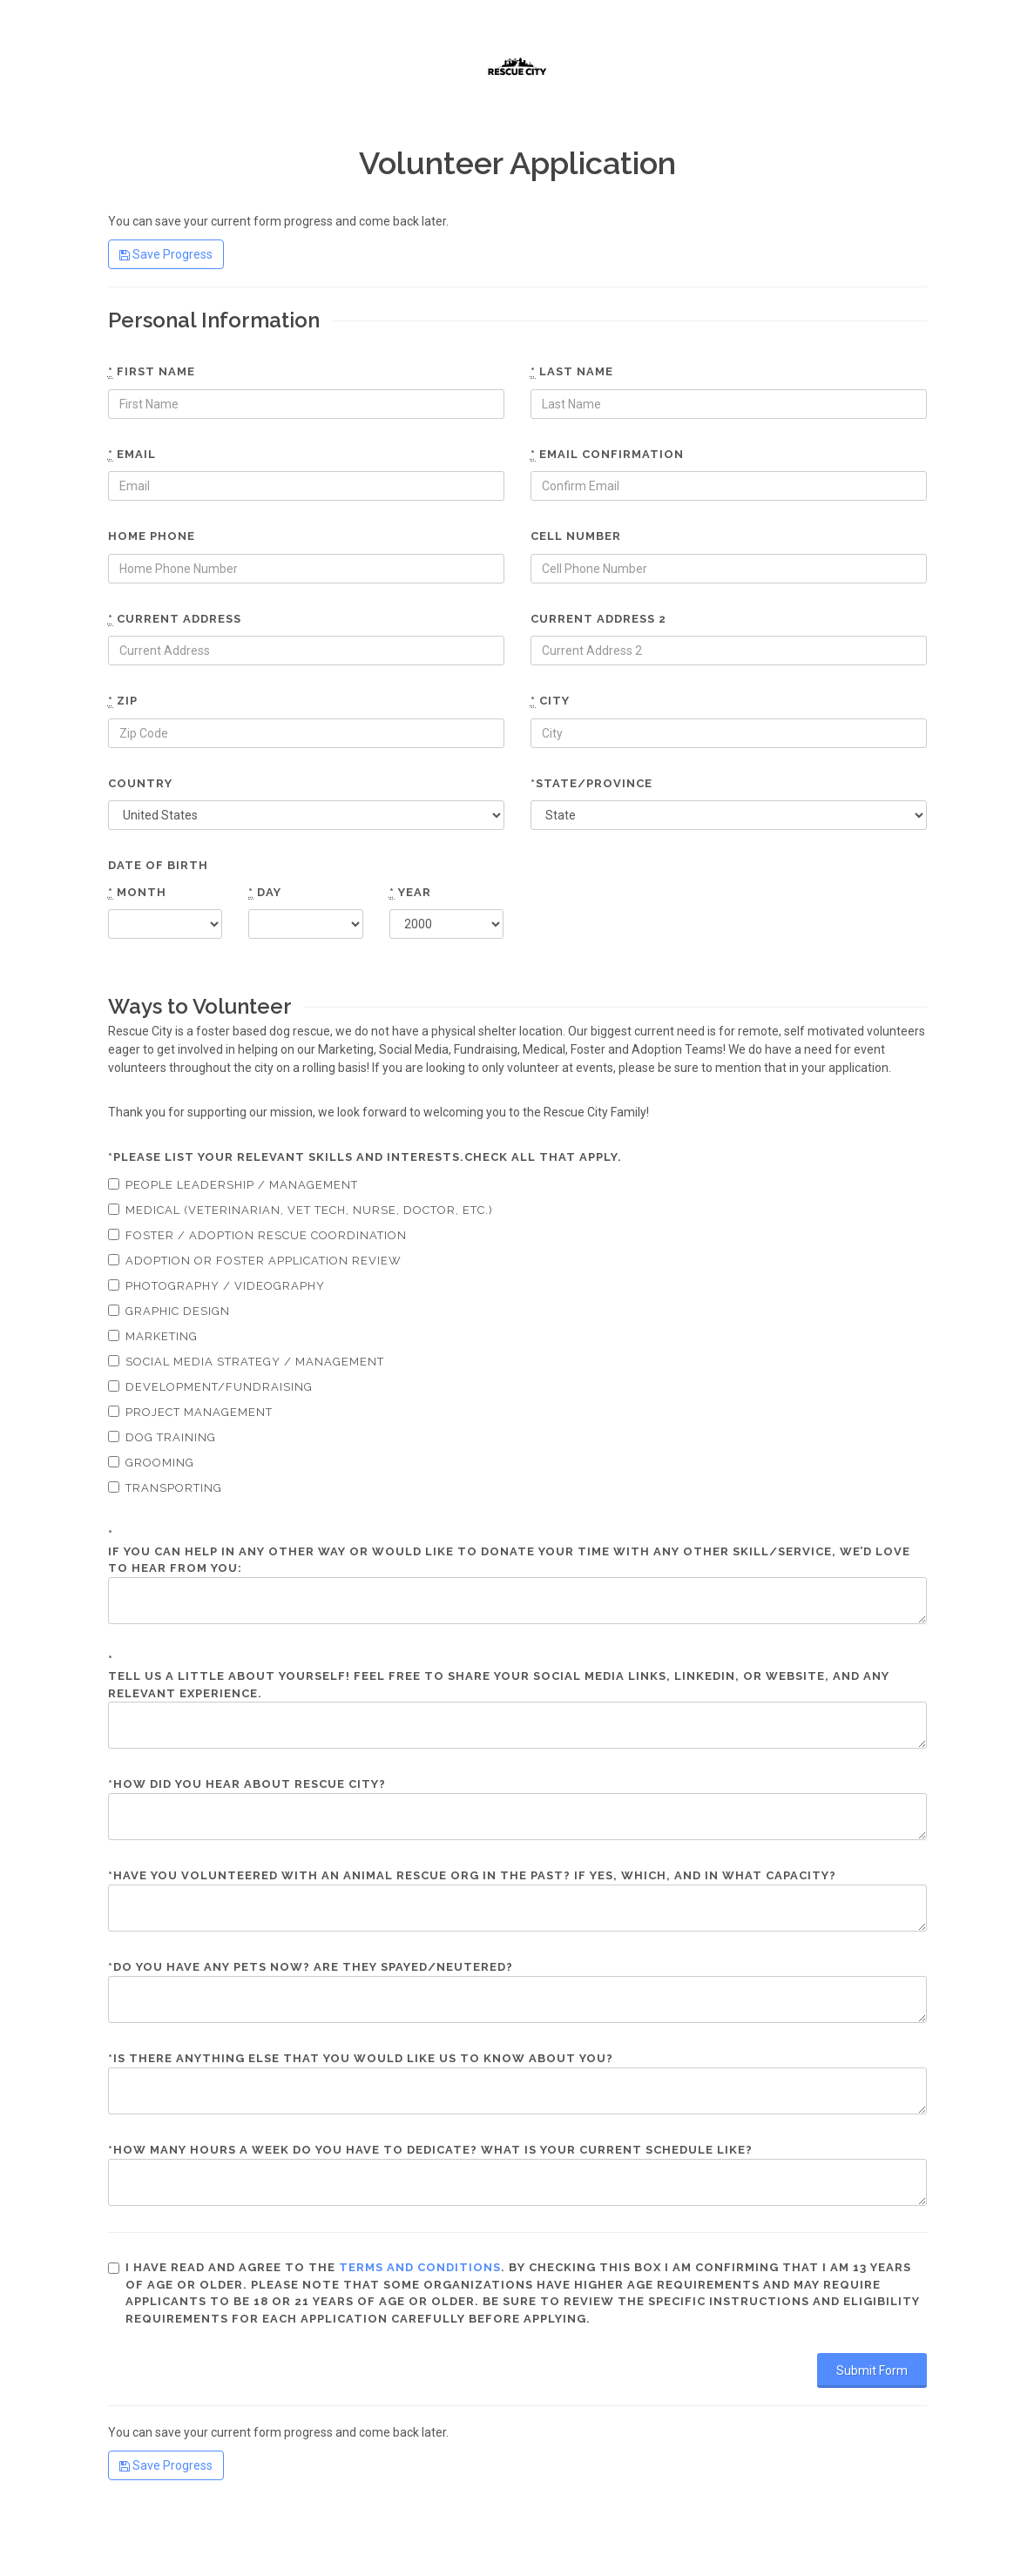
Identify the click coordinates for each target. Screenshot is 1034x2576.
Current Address (174, 619)
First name (151, 372)
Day (264, 893)
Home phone (151, 536)
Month (137, 893)
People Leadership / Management (233, 1184)
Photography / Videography (216, 1285)
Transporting (165, 1487)
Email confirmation (607, 455)
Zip (123, 701)
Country (140, 783)
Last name (572, 372)
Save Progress (166, 254)
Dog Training (162, 1437)
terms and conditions (420, 2267)
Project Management (190, 1412)
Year (410, 893)
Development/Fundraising (210, 1386)
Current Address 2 (598, 618)
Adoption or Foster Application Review (255, 1260)
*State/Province (591, 783)
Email (132, 455)
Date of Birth (158, 865)
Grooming (151, 1462)
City (550, 701)
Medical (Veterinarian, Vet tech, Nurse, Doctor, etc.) (300, 1210)
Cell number (576, 536)
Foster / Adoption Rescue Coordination (257, 1235)
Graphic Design (169, 1311)
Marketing (153, 1336)
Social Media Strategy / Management (246, 1361)
